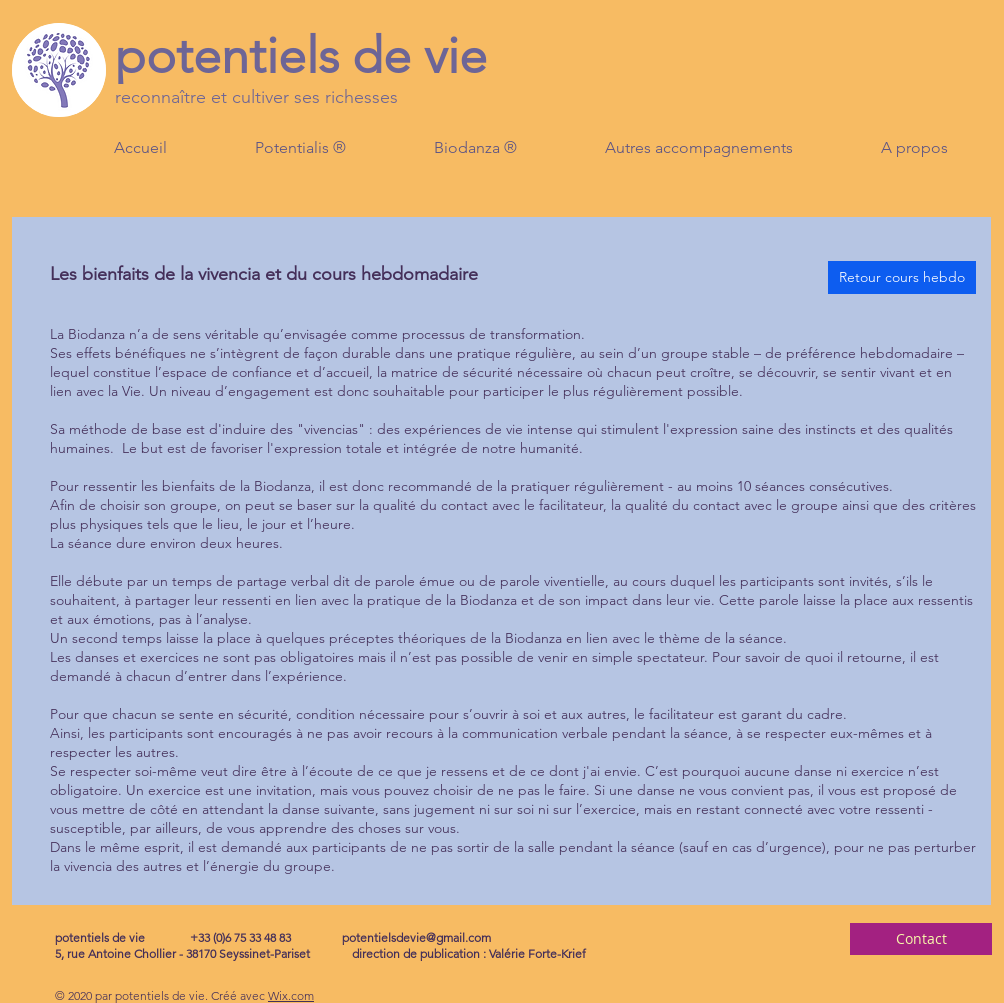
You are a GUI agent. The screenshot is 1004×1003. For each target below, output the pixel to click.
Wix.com (291, 995)
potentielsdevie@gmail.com (416, 937)
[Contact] (921, 939)
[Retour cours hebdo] (902, 277)
